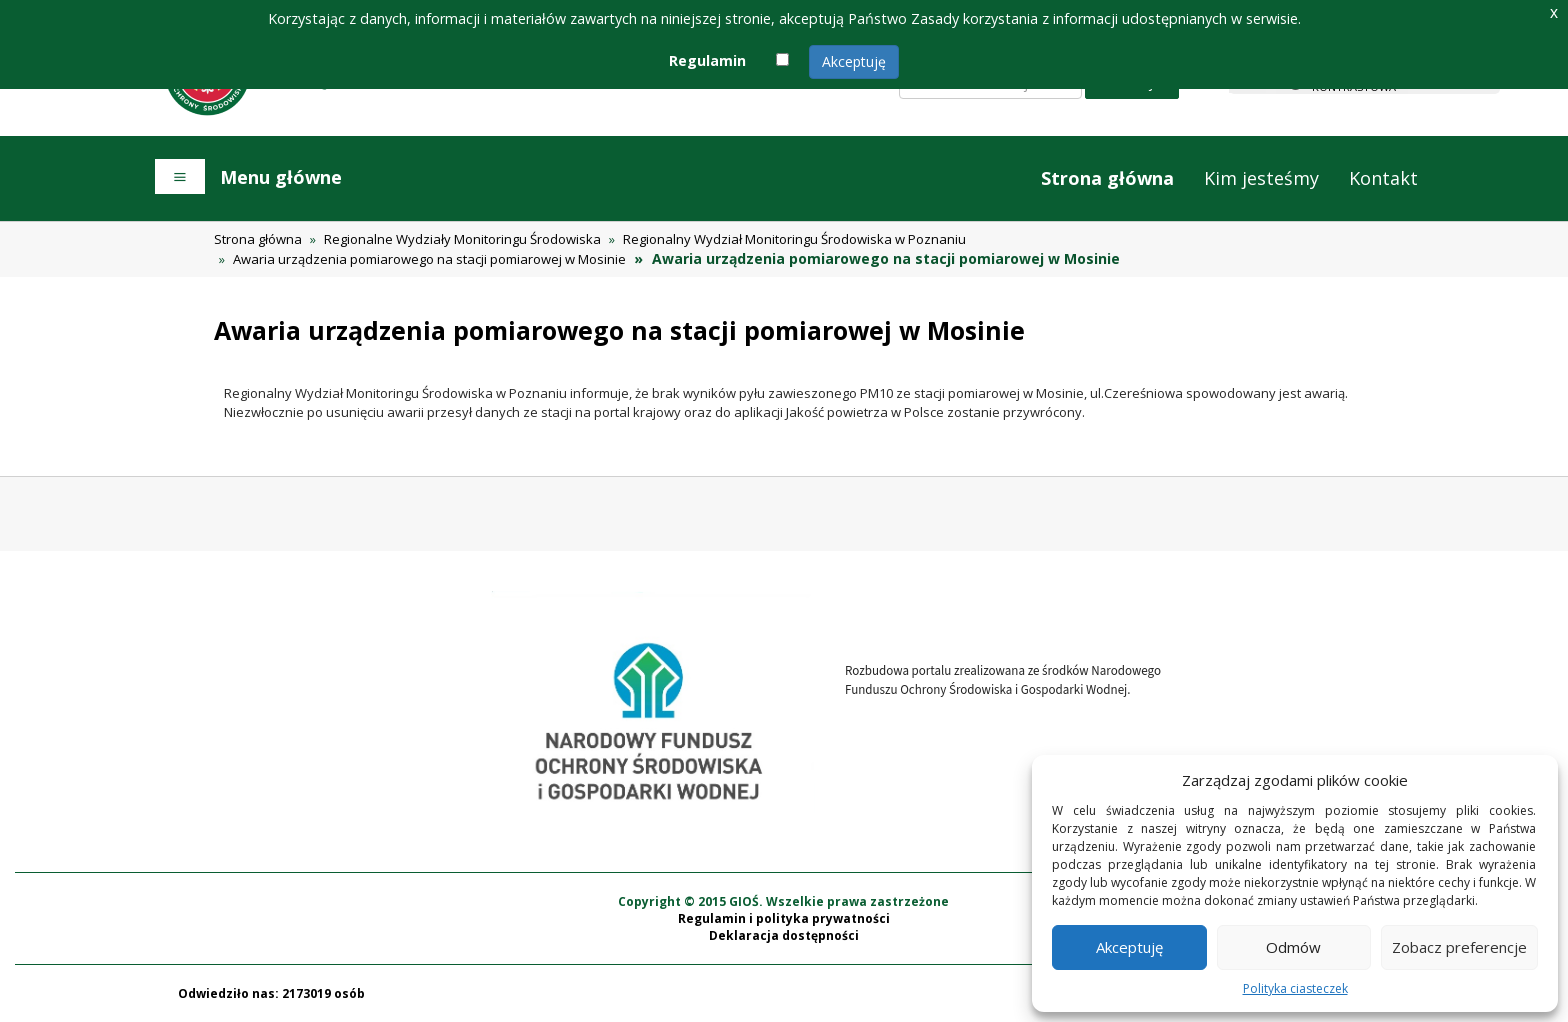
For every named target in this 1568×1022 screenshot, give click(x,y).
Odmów (1293, 947)
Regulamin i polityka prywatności (784, 918)
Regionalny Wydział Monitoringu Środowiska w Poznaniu (794, 239)
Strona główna (1107, 178)
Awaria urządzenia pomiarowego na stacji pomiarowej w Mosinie (429, 259)
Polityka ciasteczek (1295, 988)
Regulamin (707, 60)
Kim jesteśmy (1261, 178)
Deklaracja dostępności (784, 935)
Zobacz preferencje (1459, 947)
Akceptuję (854, 61)
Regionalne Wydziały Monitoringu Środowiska (462, 239)
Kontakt (1383, 178)
